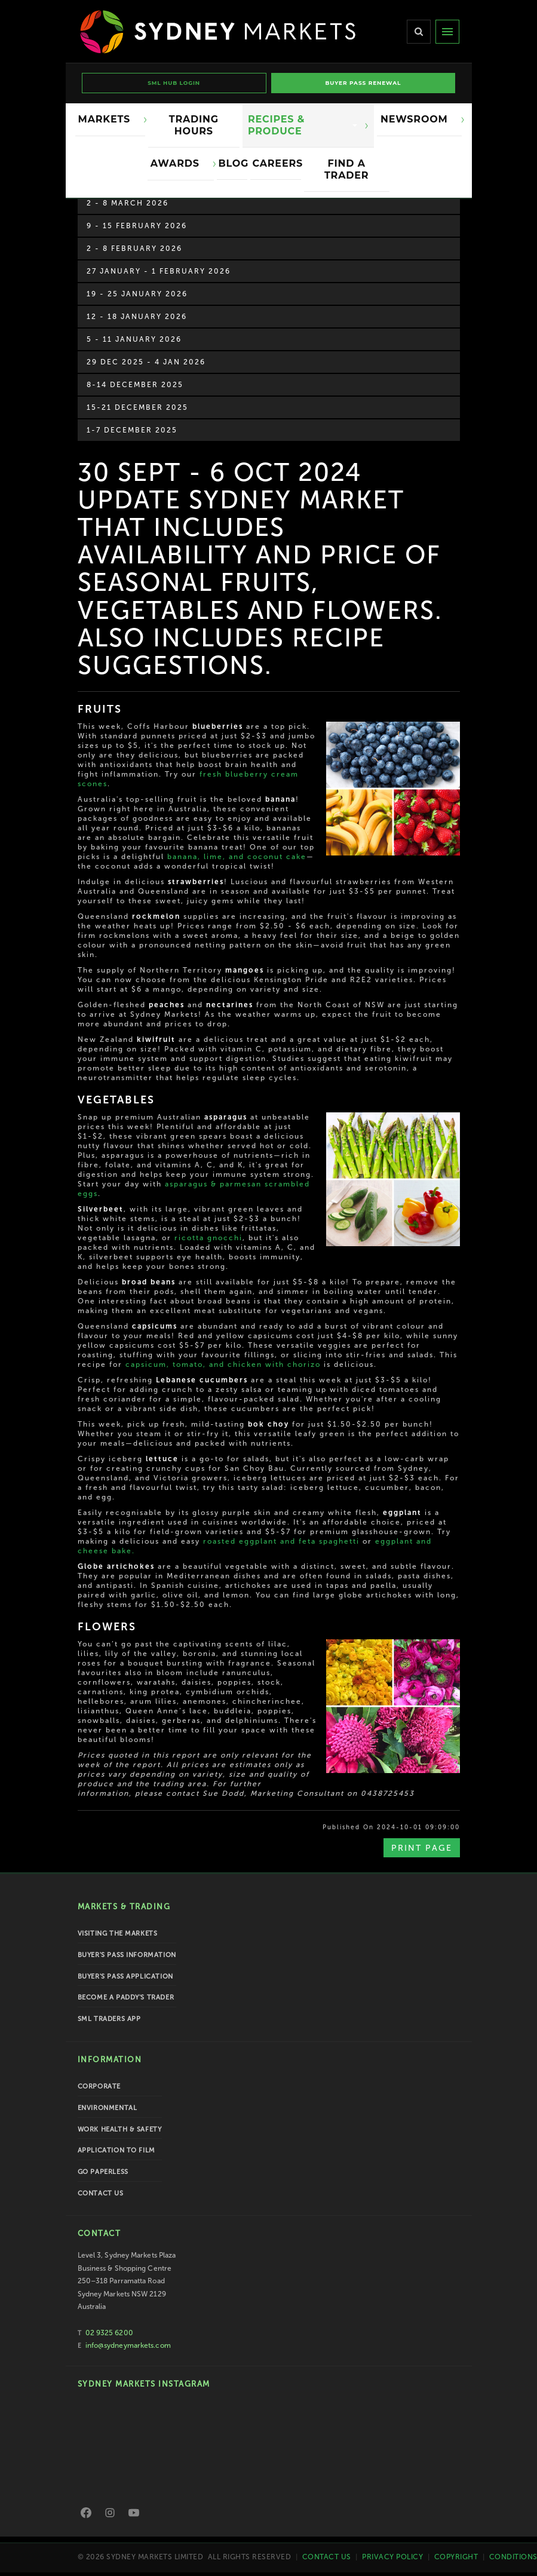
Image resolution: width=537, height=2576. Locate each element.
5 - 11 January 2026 (134, 339)
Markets (107, 119)
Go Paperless (103, 2172)
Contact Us (101, 2193)
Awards (178, 163)
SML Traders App (109, 2019)
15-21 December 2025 (137, 407)
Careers (277, 163)
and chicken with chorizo (263, 1364)
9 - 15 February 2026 (137, 226)
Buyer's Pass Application (125, 1976)
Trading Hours (194, 125)
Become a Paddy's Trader (126, 1997)
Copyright (456, 2556)
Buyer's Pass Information (127, 1955)
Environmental (107, 2108)
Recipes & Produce (303, 125)
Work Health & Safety (120, 2129)
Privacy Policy (392, 2556)
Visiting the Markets (118, 1933)
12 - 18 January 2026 (137, 316)
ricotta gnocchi (208, 1238)
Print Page (421, 1848)
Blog (232, 163)
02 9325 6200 (109, 2333)
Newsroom (417, 119)
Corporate (99, 2086)
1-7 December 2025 (132, 430)
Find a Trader (346, 169)
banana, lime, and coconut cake (236, 856)
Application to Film (116, 2150)
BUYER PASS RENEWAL (363, 82)
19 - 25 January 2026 (137, 294)
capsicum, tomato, (165, 1364)
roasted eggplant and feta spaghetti (281, 1541)
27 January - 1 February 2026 (159, 271)
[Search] (419, 32)
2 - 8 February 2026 (134, 248)
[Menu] (447, 32)
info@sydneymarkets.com (128, 2345)
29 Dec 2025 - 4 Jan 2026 (146, 362)
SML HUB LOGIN (174, 82)
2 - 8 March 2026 (127, 203)
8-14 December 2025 (135, 385)
